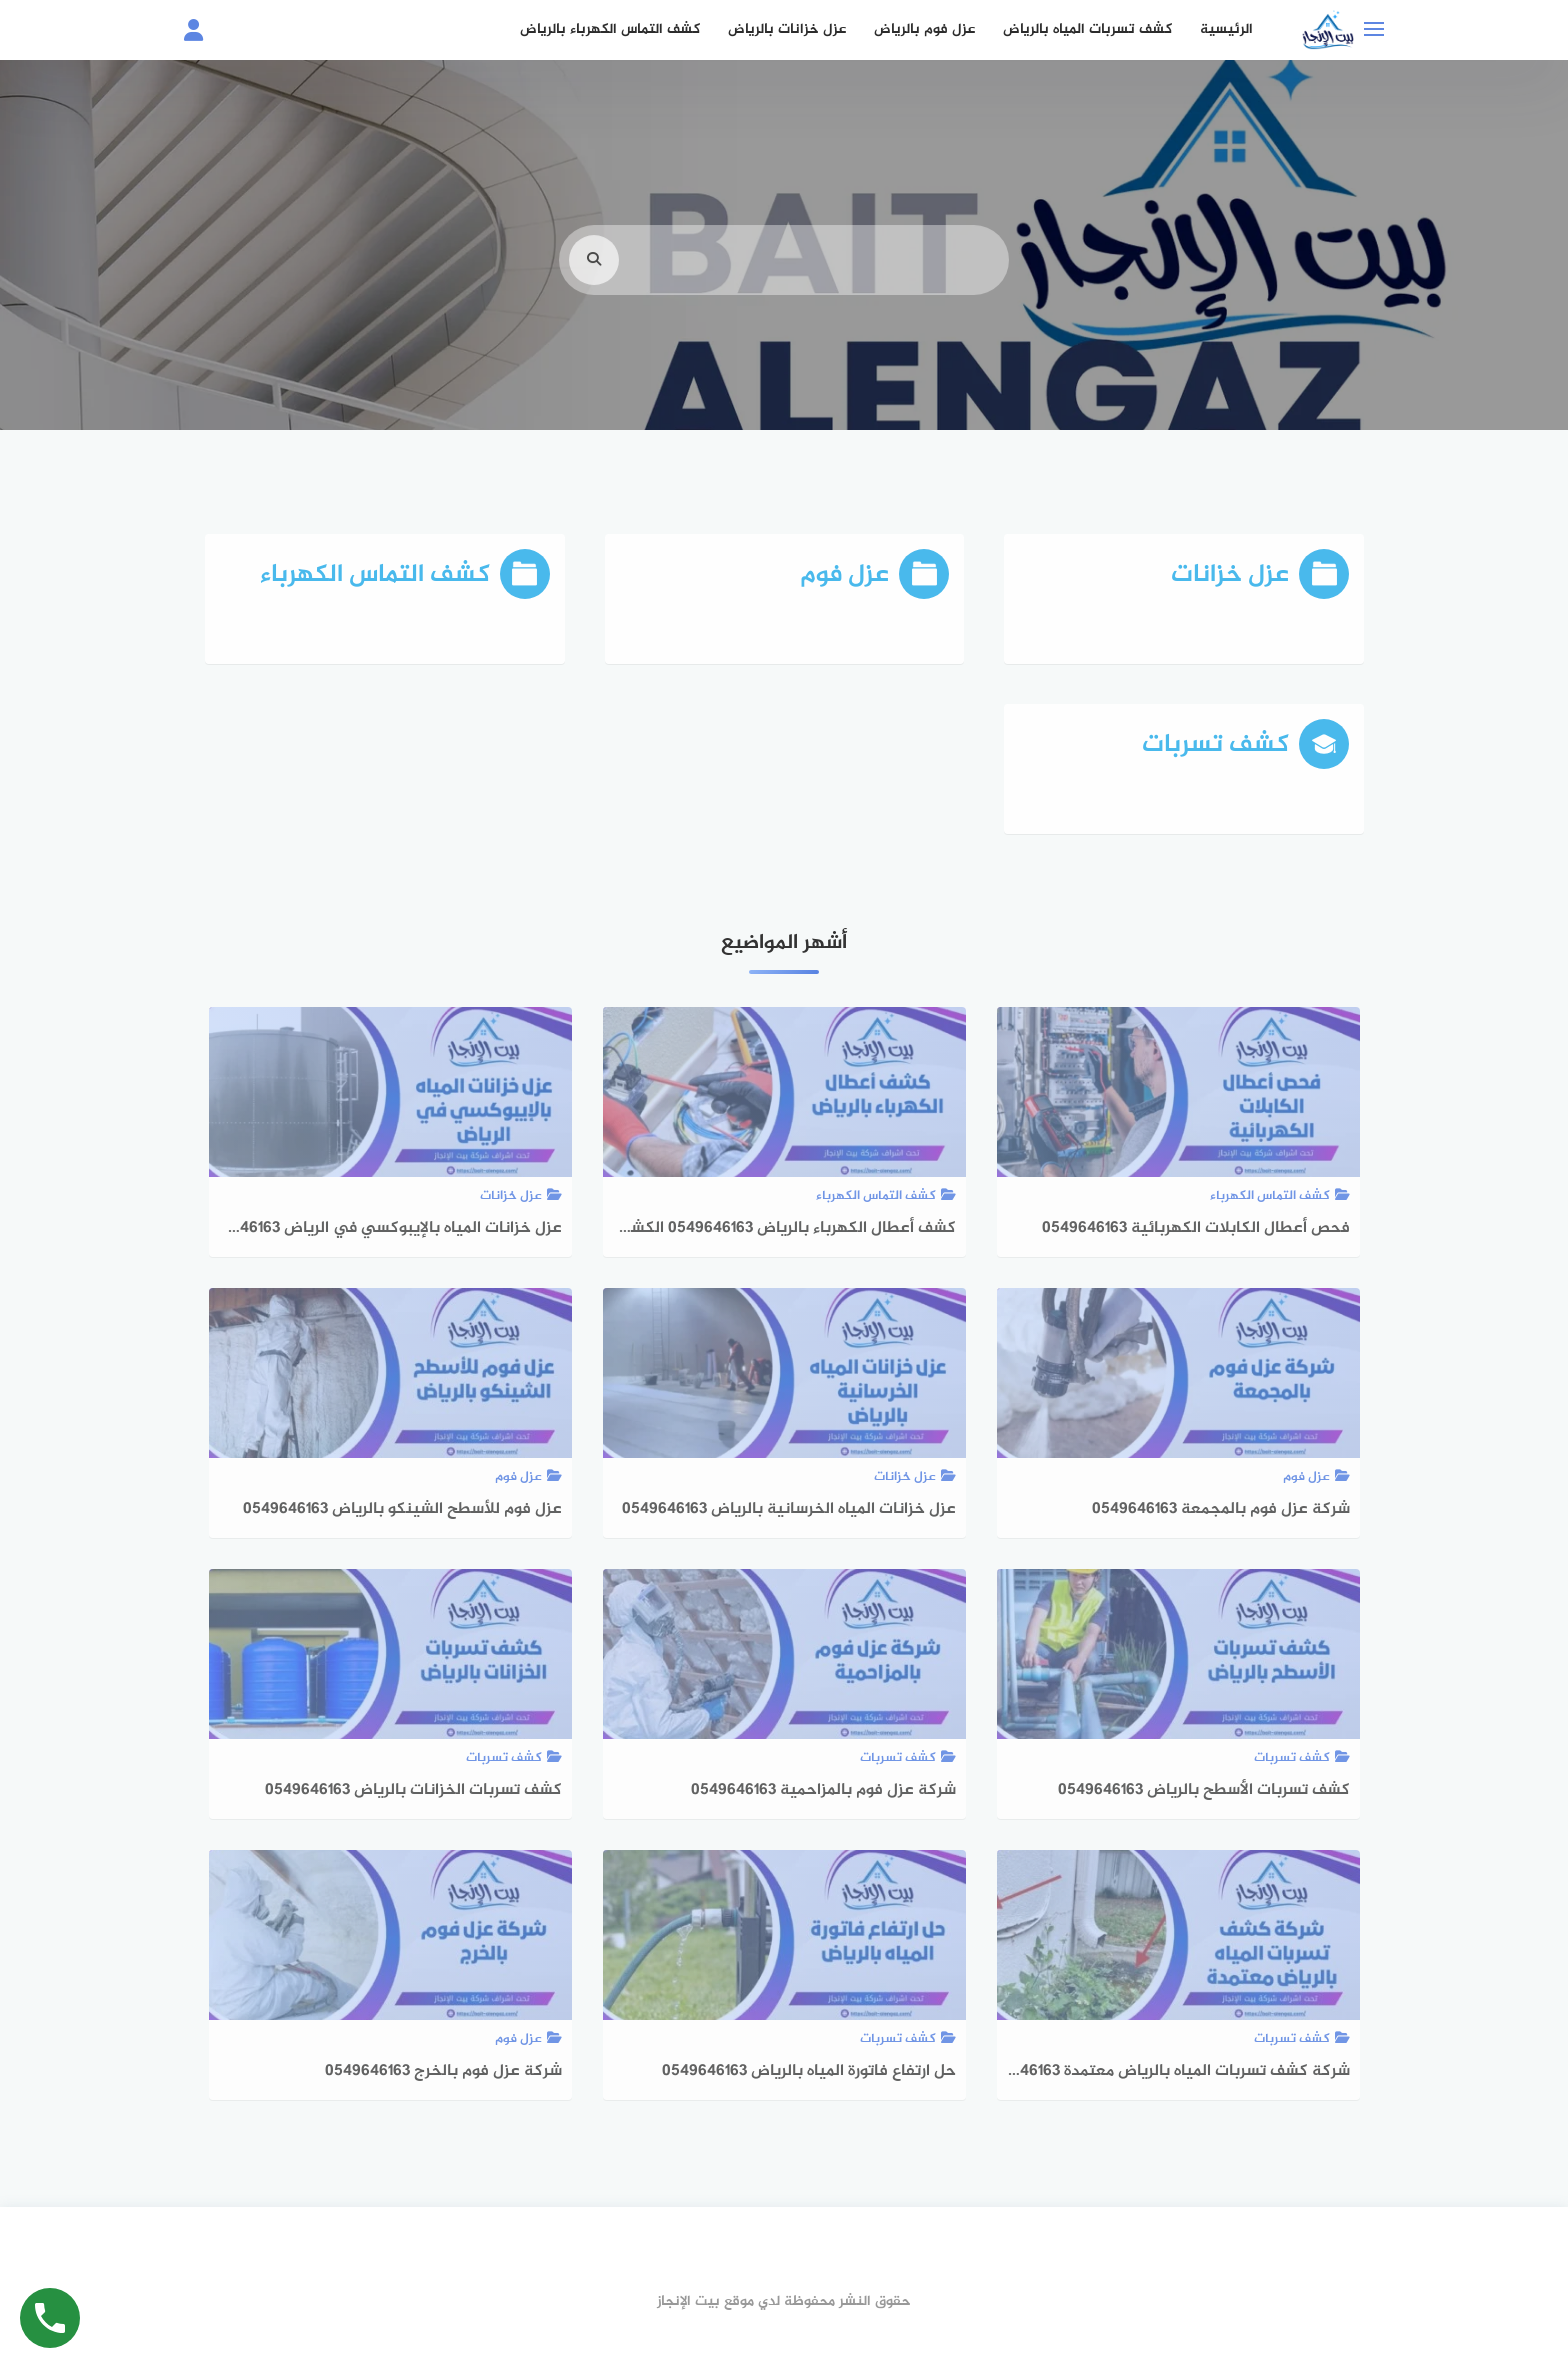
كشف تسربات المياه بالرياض (1087, 29)
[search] (594, 289)
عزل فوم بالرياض (924, 29)
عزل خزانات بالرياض (787, 29)
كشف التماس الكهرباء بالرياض (610, 29)
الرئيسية (1226, 29)
